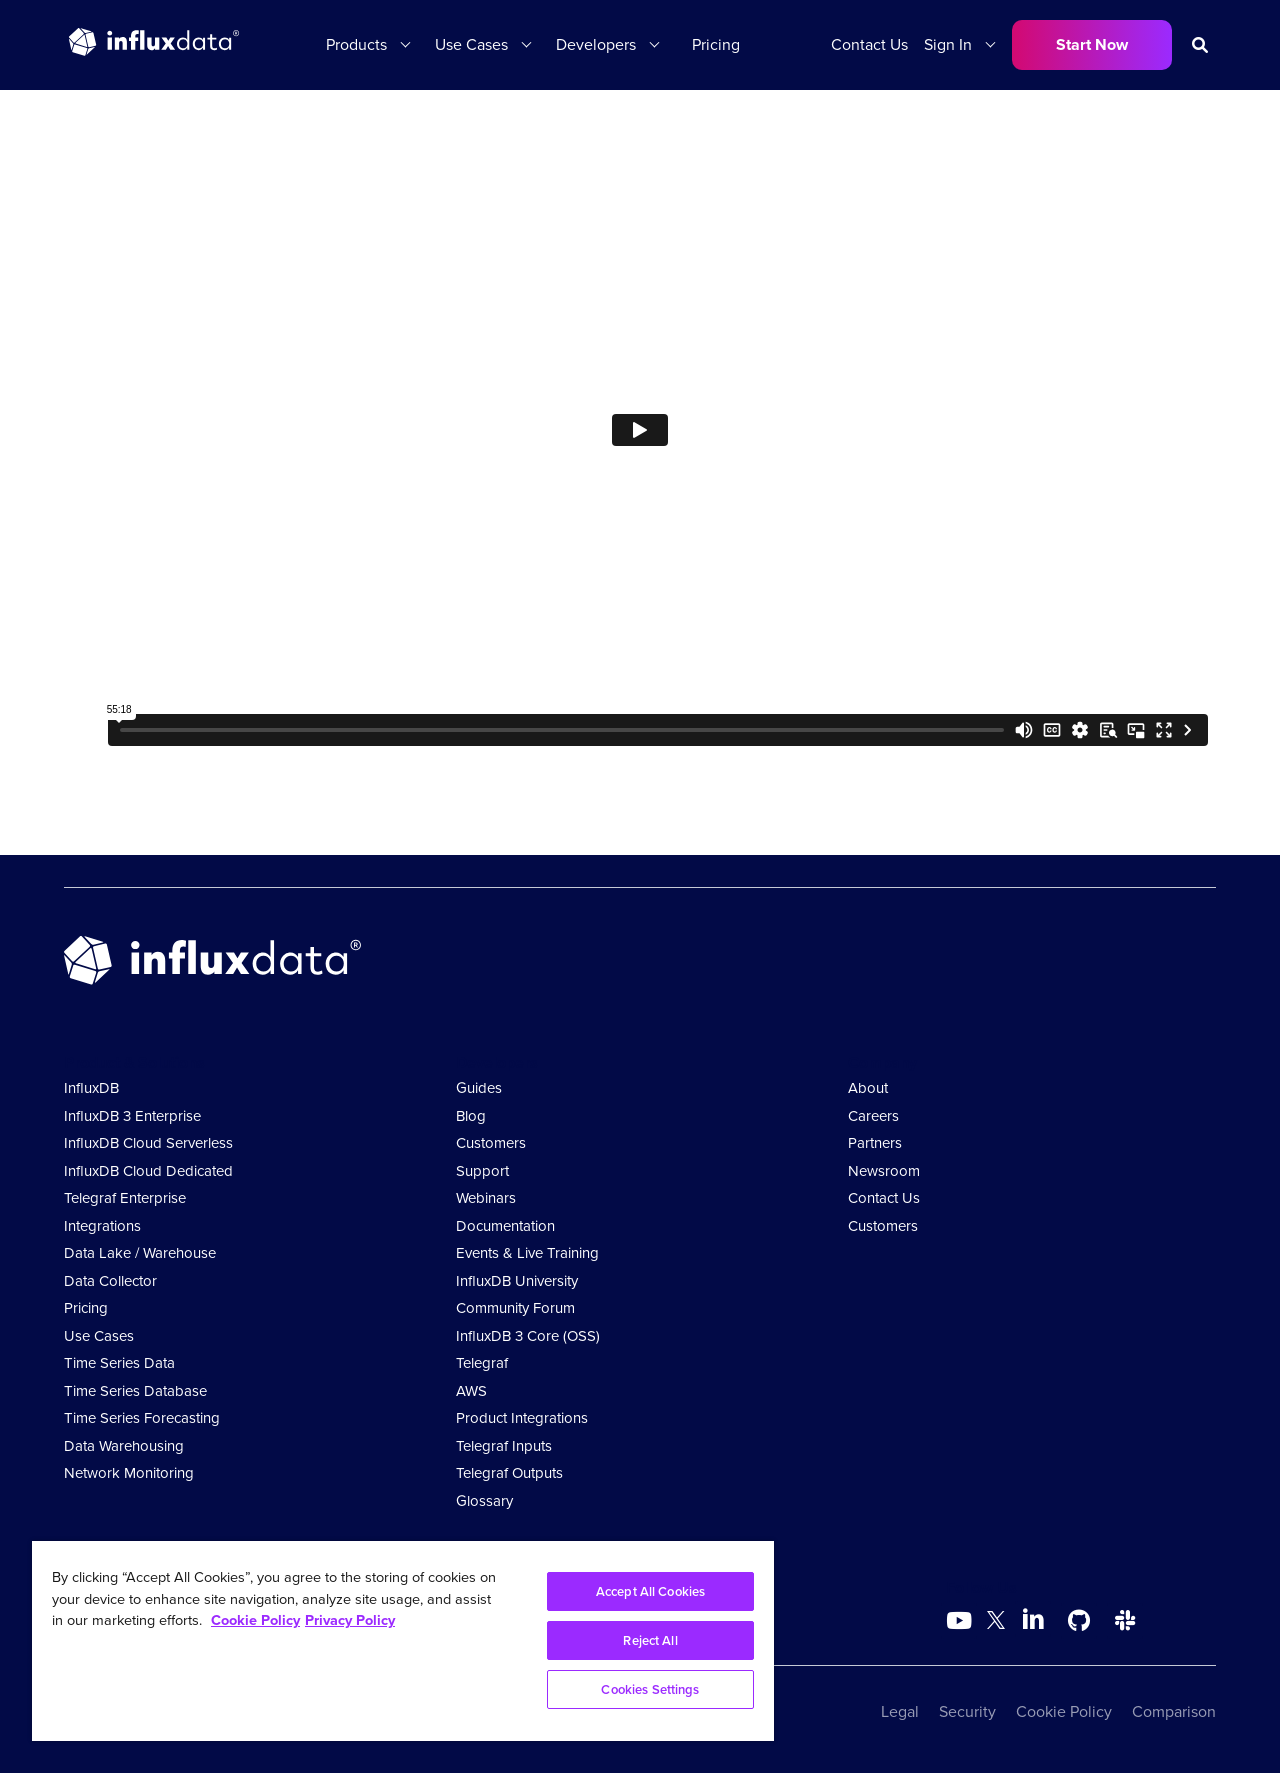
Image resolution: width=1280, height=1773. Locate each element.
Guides (479, 1088)
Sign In (948, 44)
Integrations (102, 1226)
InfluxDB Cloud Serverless (148, 1143)
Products (356, 44)
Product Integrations (522, 1418)
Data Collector (110, 1281)
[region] (403, 1641)
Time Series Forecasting (142, 1418)
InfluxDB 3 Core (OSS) (528, 1336)
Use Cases (471, 44)
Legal (900, 1711)
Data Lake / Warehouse (140, 1253)
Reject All (650, 1640)
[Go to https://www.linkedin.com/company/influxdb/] (1033, 1619)
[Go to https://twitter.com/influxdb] (996, 1623)
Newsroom (884, 1171)
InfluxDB (91, 1088)
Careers (873, 1116)
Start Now (1092, 44)
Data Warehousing (124, 1446)
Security (967, 1711)
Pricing (716, 44)
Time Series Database (135, 1391)
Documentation (505, 1226)
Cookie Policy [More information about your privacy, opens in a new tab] (255, 1620)
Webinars (486, 1198)
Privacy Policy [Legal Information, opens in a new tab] (350, 1620)
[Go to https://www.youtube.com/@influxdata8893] (961, 1621)
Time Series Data (119, 1363)
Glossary (484, 1501)
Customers (491, 1143)
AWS (471, 1391)
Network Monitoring (129, 1473)
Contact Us (869, 44)
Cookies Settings (650, 1689)
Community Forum (515, 1308)
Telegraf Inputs (504, 1446)
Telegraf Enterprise (125, 1198)
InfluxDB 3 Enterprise (132, 1116)
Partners (875, 1143)
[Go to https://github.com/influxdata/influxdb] (1079, 1621)
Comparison (1174, 1711)
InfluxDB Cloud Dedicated (148, 1171)
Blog (471, 1116)
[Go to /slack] (1125, 1621)
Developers (596, 44)
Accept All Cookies (650, 1591)
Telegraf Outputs (509, 1473)
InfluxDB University (517, 1281)
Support (482, 1171)
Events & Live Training (527, 1253)
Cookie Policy (1064, 1711)
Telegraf (482, 1363)
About (868, 1088)
